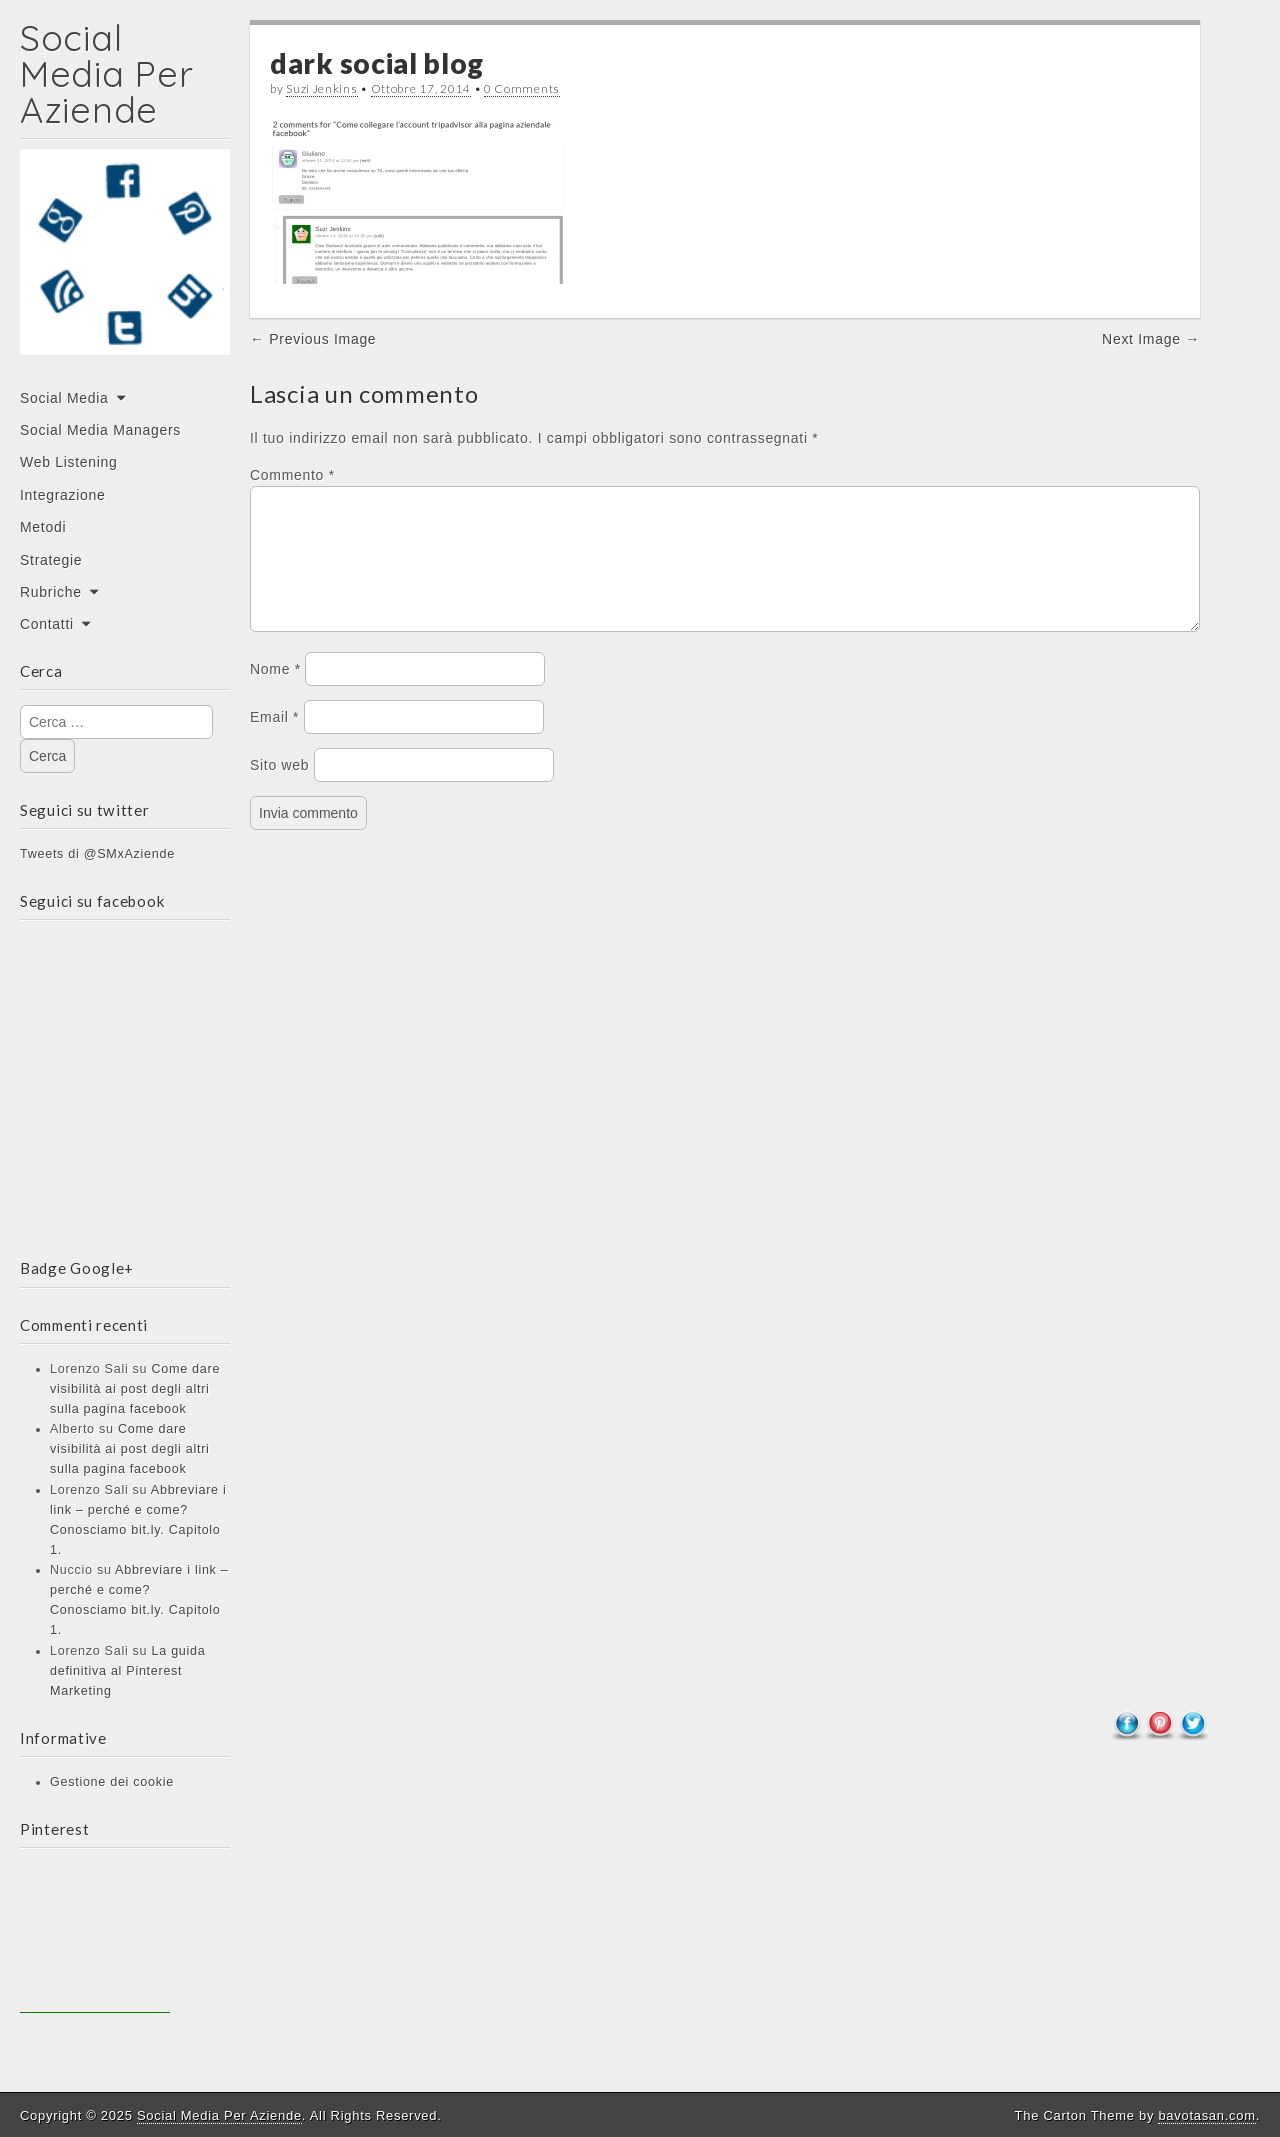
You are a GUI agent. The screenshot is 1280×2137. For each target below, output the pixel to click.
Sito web (279, 789)
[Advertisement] (95, 1938)
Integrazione (62, 495)
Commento (292, 475)
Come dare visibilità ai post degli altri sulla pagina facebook (135, 1389)
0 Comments (522, 88)
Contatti (47, 624)
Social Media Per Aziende (106, 73)
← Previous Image (313, 339)
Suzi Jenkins (321, 88)
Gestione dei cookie (112, 1782)
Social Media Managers (100, 430)
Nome (275, 693)
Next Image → (1151, 339)
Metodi (43, 527)
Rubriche (51, 592)
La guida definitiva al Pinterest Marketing (127, 1671)
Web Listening (69, 462)
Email (274, 741)
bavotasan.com (1206, 2115)
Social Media (64, 398)
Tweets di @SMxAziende (97, 854)
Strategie (51, 560)
